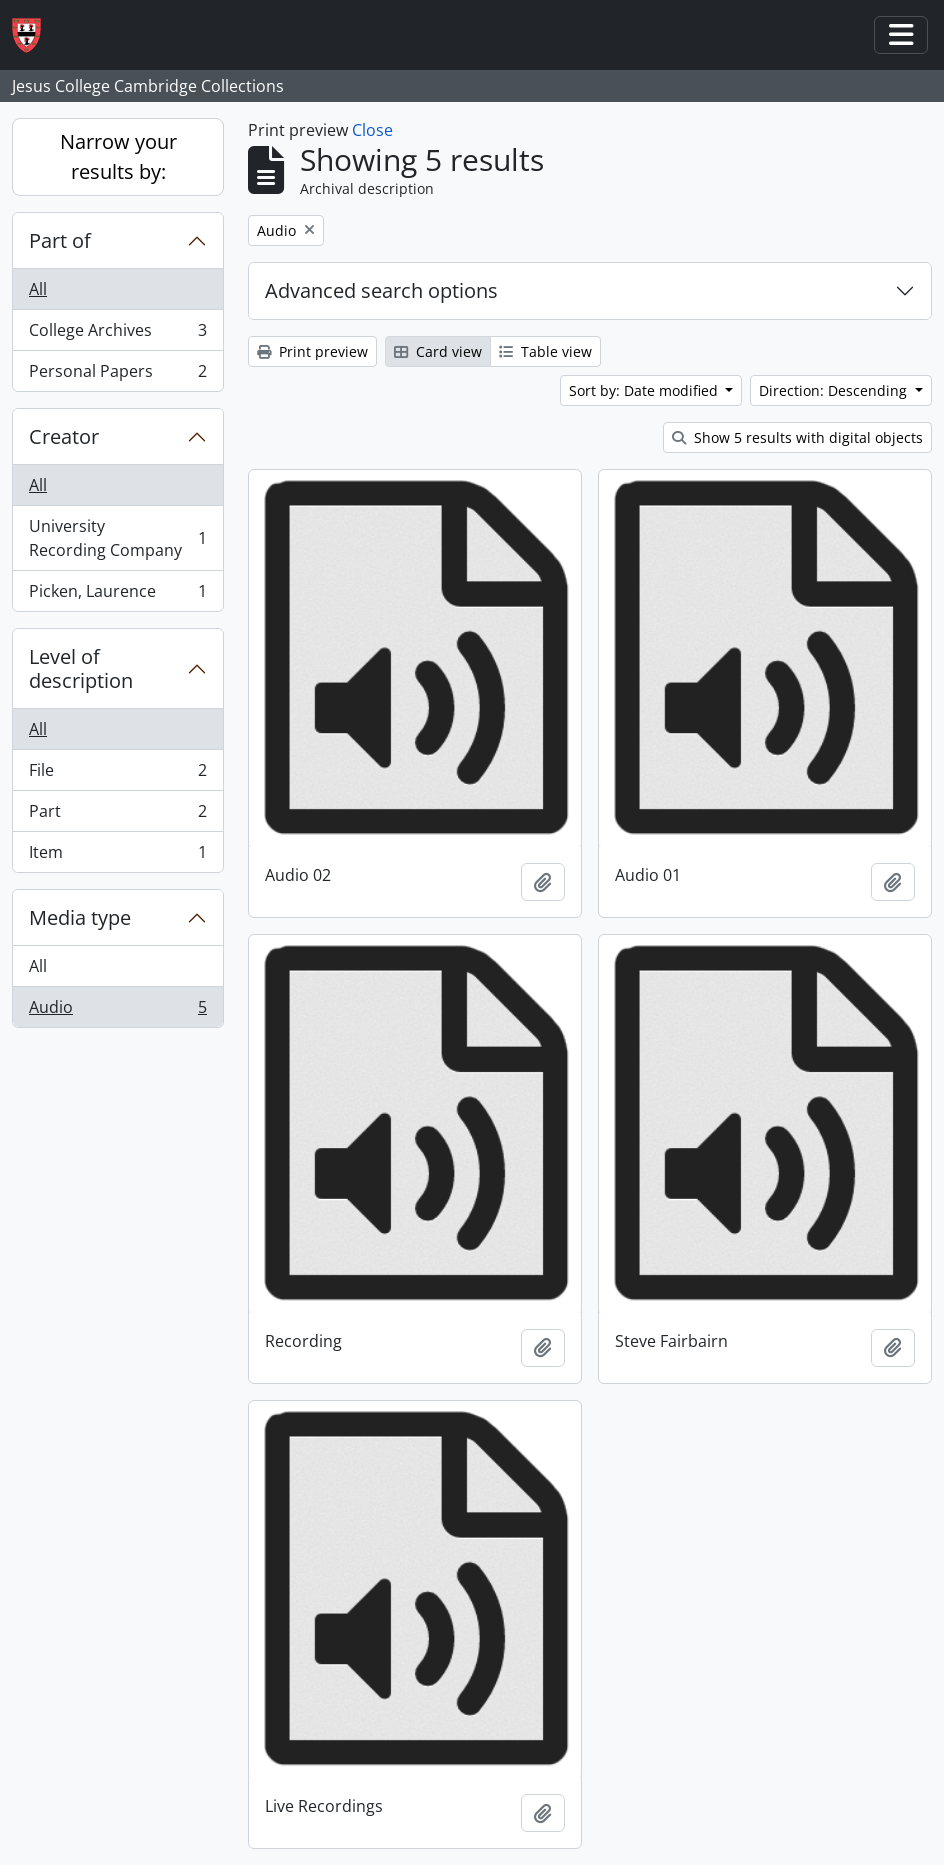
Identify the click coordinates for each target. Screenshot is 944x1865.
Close (372, 130)
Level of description (81, 668)
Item (117, 856)
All (38, 289)
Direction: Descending (835, 390)
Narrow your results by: (118, 156)
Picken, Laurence (117, 595)
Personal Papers (117, 375)
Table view (545, 351)
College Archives (117, 334)
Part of (60, 240)
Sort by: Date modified (645, 390)
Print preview (312, 351)
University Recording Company (117, 538)
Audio (117, 1011)
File (117, 774)
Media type (80, 917)
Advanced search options (381, 290)
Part (117, 815)
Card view (438, 351)
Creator (64, 436)
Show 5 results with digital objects (797, 437)
